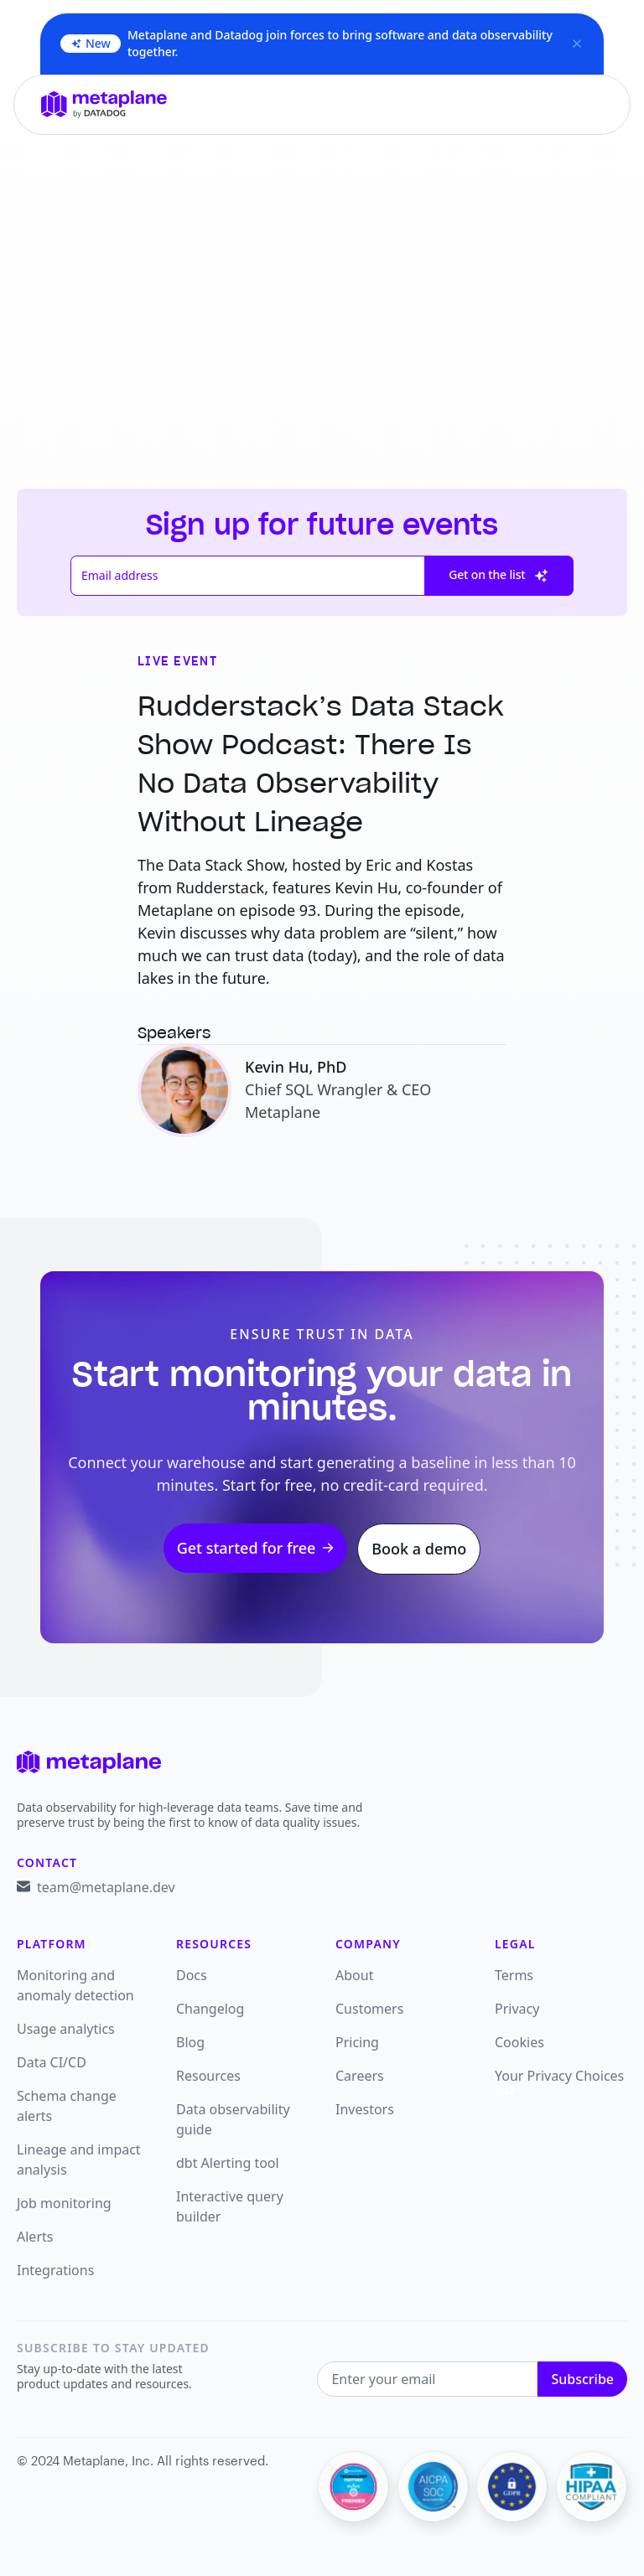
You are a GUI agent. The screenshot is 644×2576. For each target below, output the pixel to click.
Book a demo (418, 1549)
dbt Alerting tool (227, 2163)
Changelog (210, 2008)
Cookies (519, 2042)
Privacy (517, 2008)
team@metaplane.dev (106, 1887)
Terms (514, 1975)
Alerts (35, 2236)
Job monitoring (64, 2203)
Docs (191, 1975)
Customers (369, 2008)
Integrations (55, 2270)
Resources (208, 2075)
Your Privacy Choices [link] (559, 2080)
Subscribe (582, 2379)
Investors (364, 2109)
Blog (190, 2042)
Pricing (357, 2042)
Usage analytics (66, 2029)
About (354, 1975)
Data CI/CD (51, 2062)
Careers (359, 2075)
